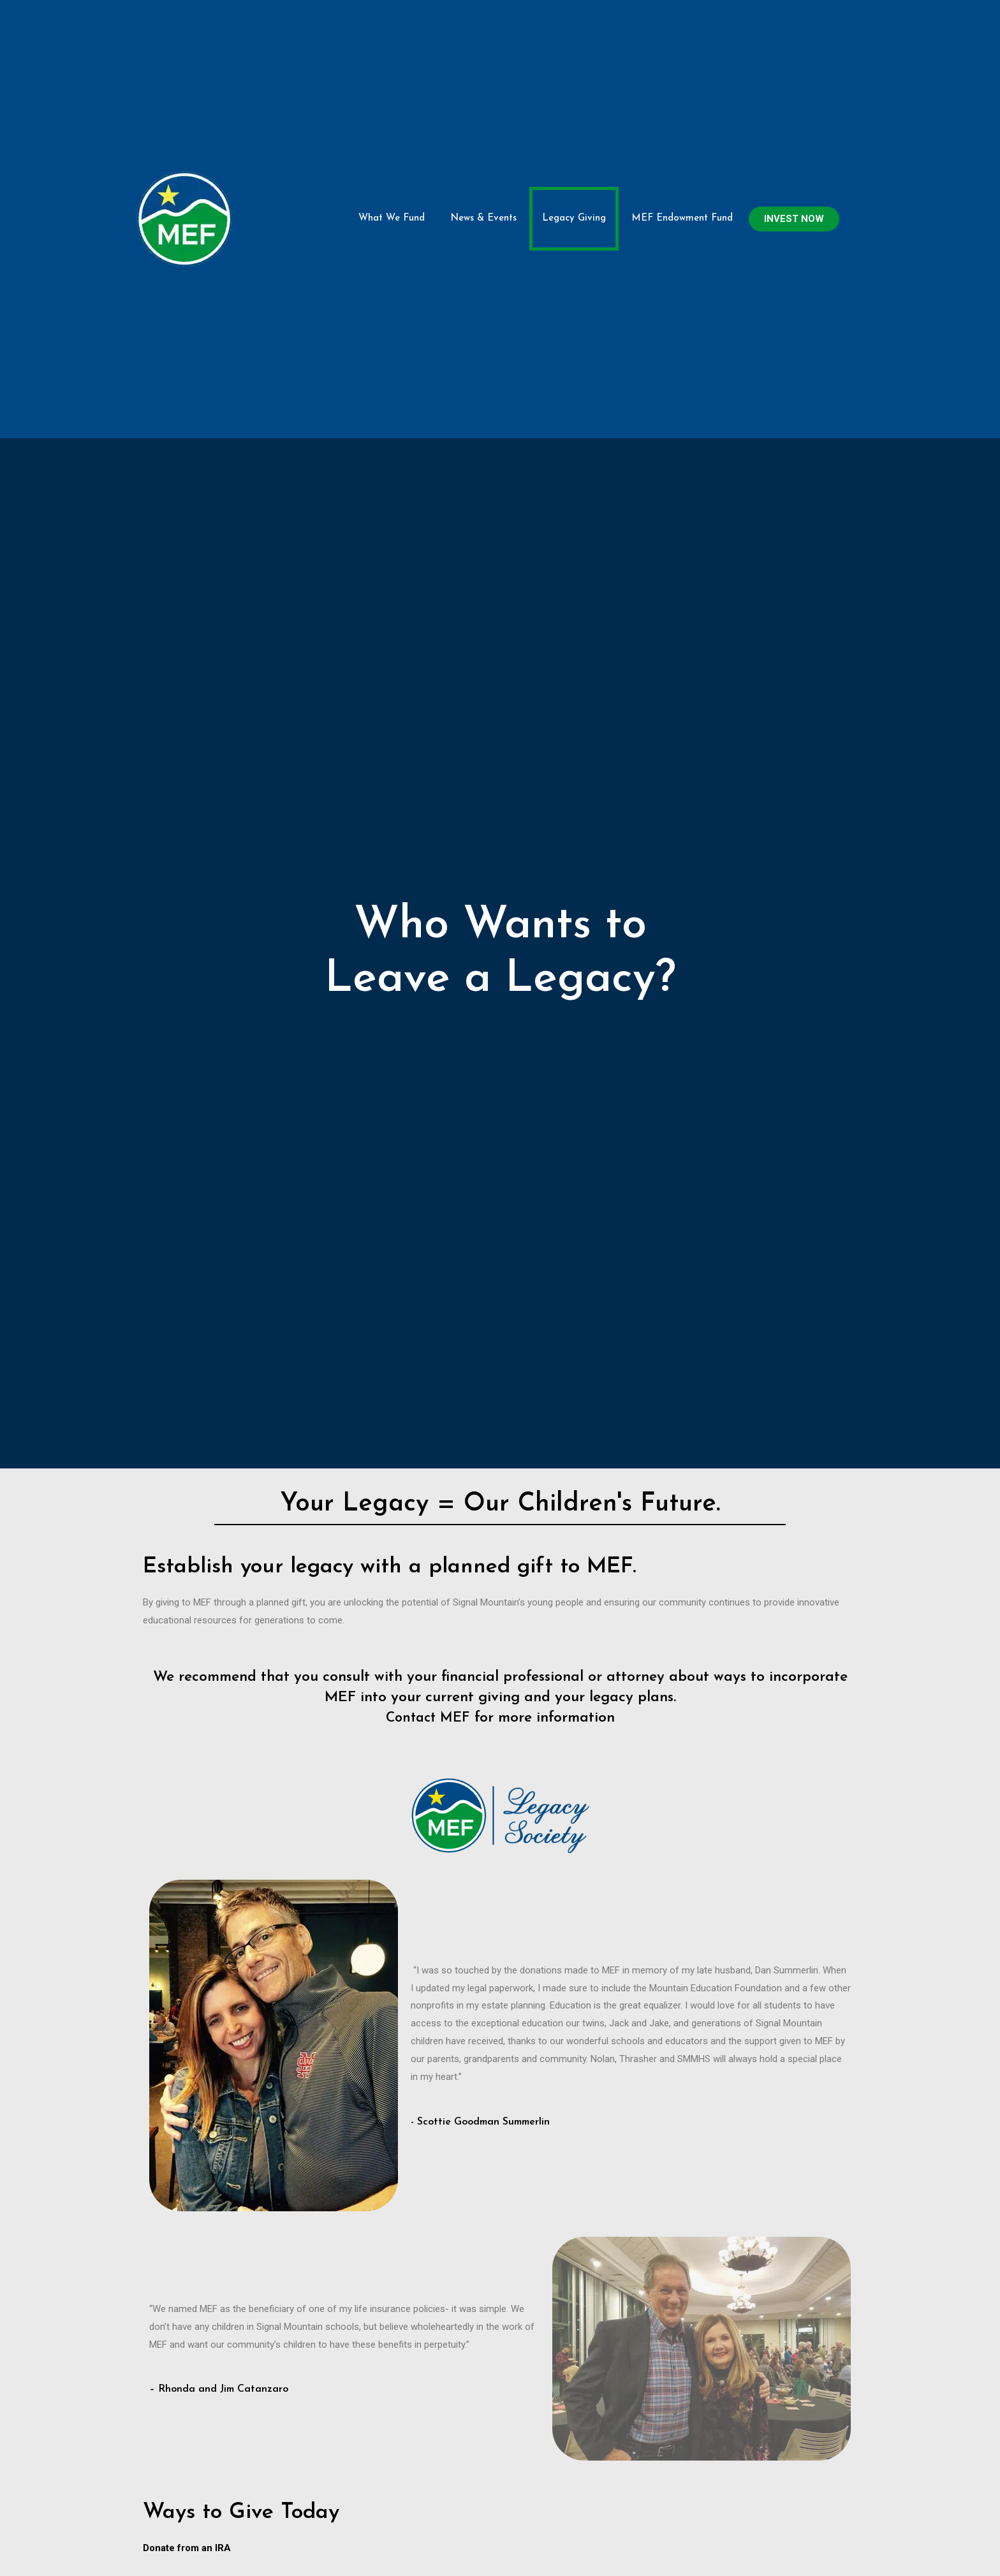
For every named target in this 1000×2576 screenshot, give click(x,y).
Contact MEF (428, 1565)
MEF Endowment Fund (682, 142)
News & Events (483, 142)
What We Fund (391, 142)
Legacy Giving (574, 142)
